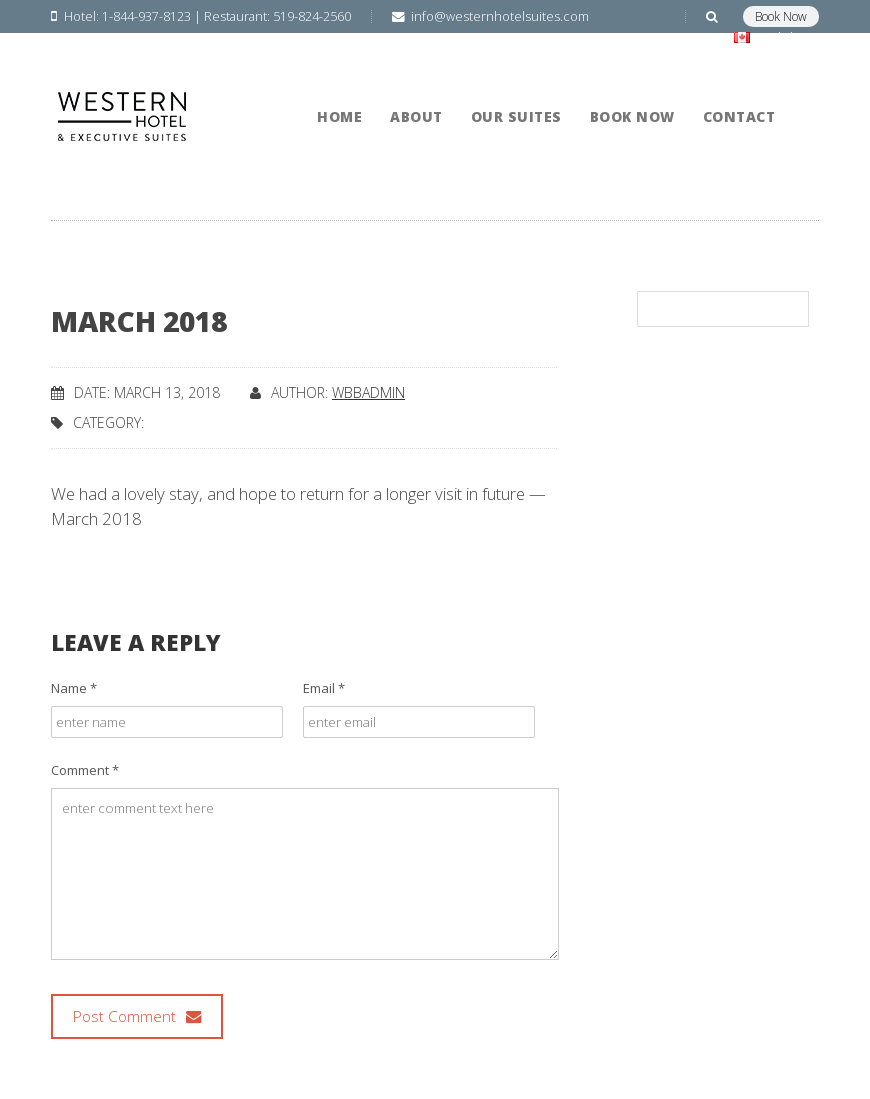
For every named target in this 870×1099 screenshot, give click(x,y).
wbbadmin (368, 392)
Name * (74, 688)
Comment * (85, 770)
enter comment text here (305, 874)
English (772, 37)
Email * (324, 688)
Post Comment (137, 1016)
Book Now (781, 16)
